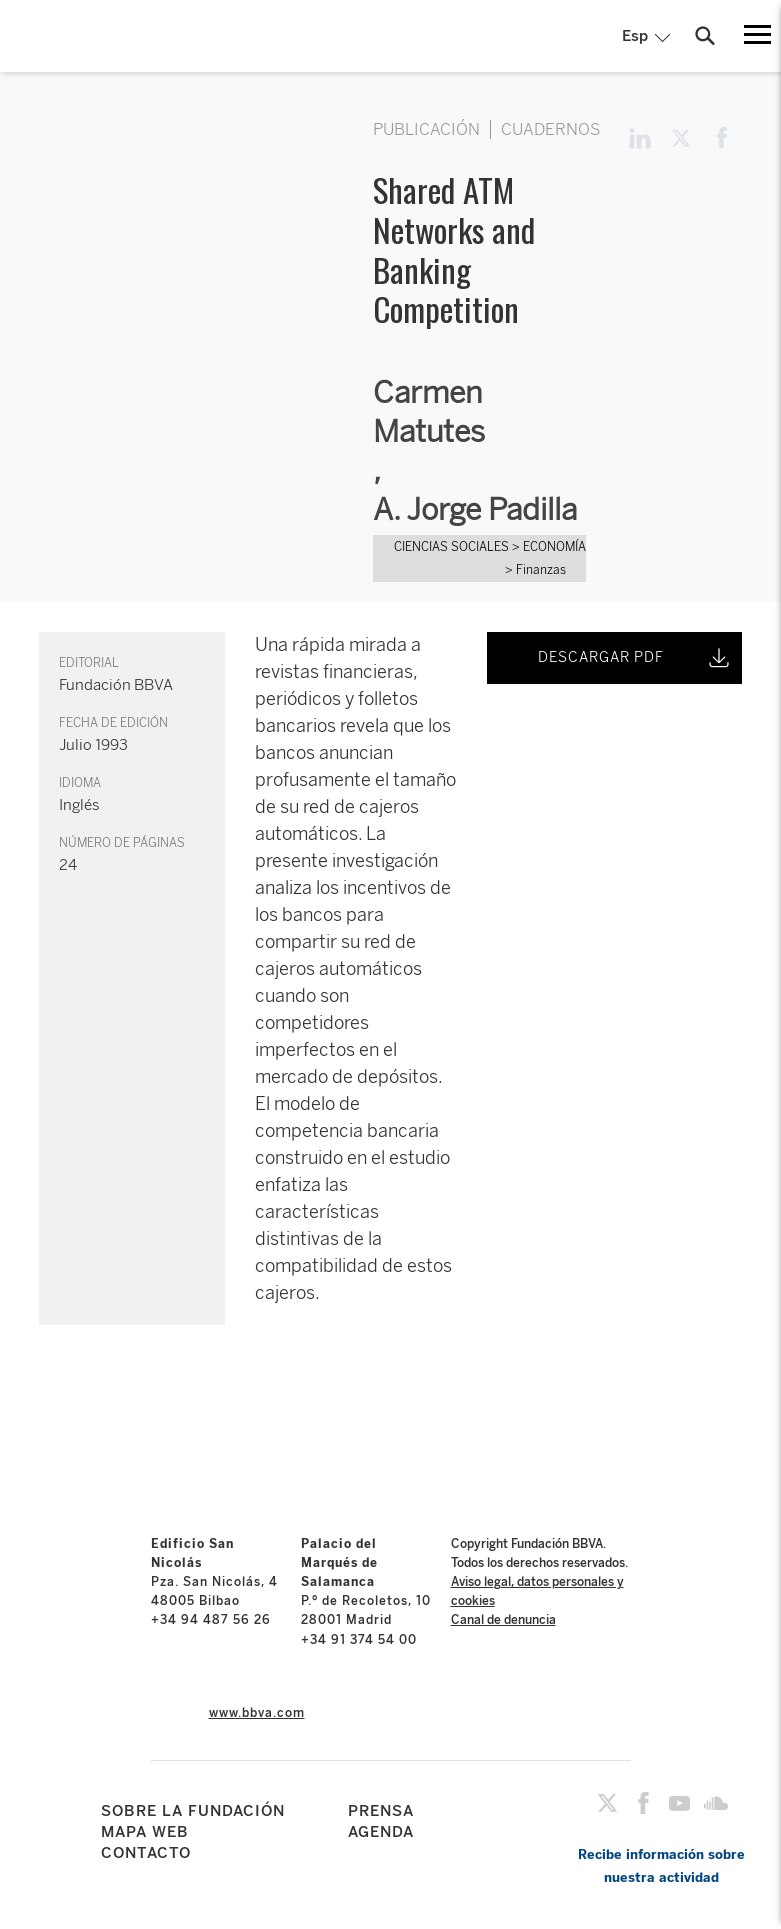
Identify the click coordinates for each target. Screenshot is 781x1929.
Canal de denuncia (503, 1620)
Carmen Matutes (429, 412)
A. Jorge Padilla (475, 510)
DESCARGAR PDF (635, 658)
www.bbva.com (257, 1713)
